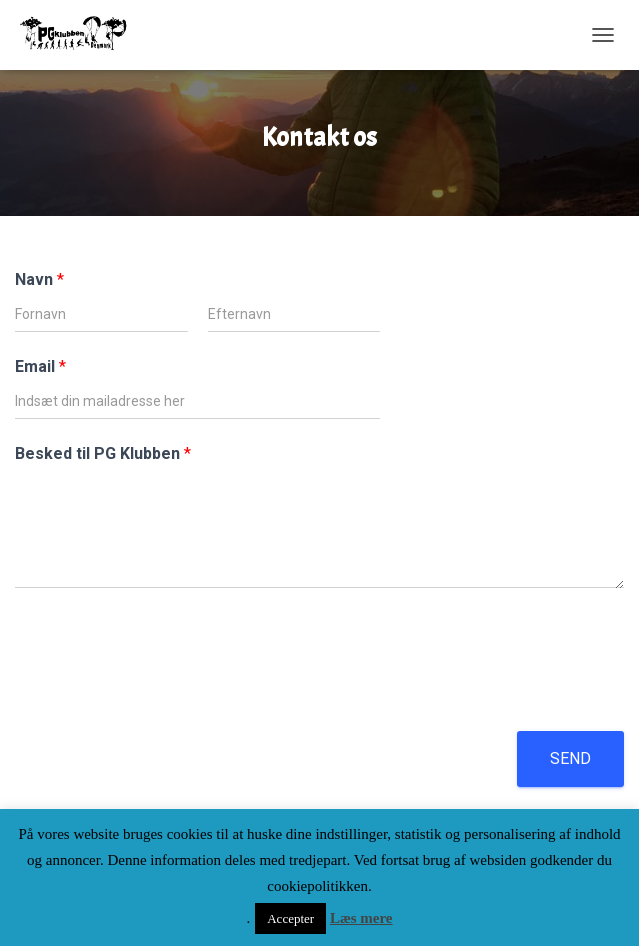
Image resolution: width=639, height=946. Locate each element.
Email (40, 366)
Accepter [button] (290, 918)
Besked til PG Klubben (103, 453)
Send (570, 758)
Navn (39, 279)
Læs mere (361, 918)
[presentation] (167, 698)
